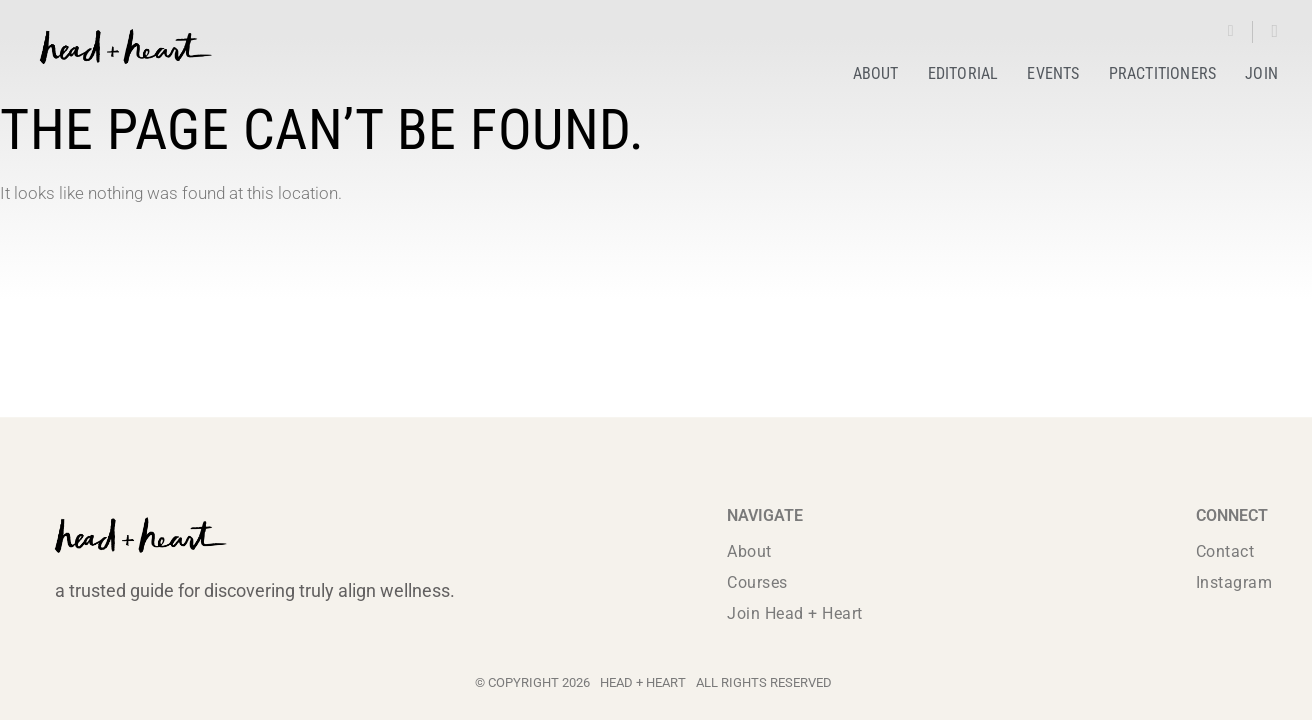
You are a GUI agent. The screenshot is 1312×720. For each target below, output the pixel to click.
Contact (1225, 551)
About (749, 551)
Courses (757, 582)
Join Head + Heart (795, 613)
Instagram (1234, 582)
